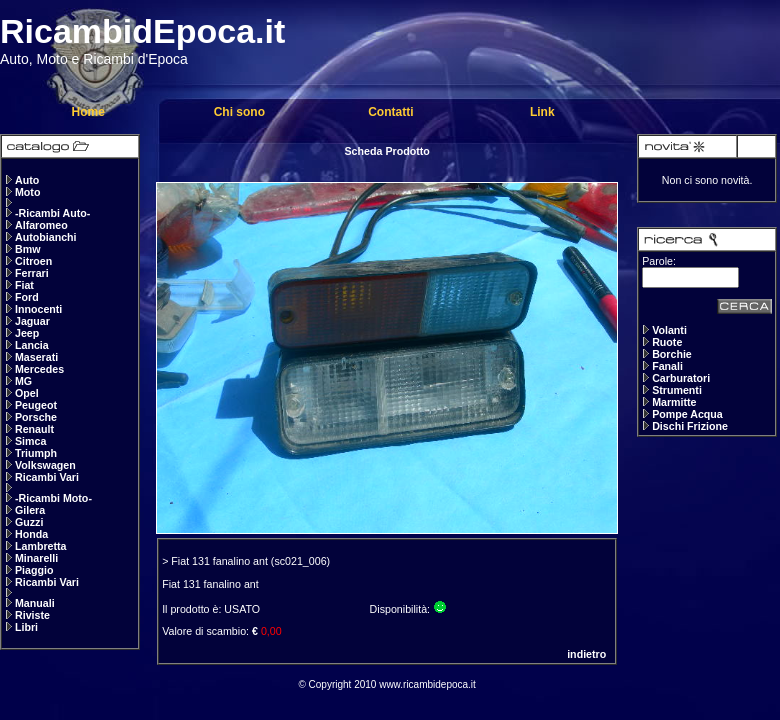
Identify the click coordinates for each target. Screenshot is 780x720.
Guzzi (29, 522)
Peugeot (36, 405)
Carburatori (681, 378)
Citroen (33, 261)
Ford (27, 297)
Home (87, 112)
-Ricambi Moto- (53, 498)
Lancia (32, 345)
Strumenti (677, 390)
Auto (27, 180)
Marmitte (674, 402)
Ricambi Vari (47, 477)
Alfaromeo (41, 225)
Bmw (27, 249)
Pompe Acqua (687, 414)
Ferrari (32, 273)
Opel (27, 393)
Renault (34, 429)
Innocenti (38, 309)
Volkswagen (45, 465)
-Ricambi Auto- (52, 213)
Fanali (667, 366)
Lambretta (41, 546)
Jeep (27, 333)
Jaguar (32, 321)
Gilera (30, 510)
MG (23, 381)
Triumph (36, 453)
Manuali (35, 603)
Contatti (390, 112)
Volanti (669, 330)
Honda (31, 534)
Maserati (36, 357)
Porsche (36, 417)
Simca (30, 441)
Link (542, 112)
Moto (27, 192)
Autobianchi (46, 237)
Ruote (667, 342)
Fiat (24, 285)
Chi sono (239, 112)
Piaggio (34, 570)
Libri (26, 627)
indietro (586, 654)
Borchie (672, 354)
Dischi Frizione (690, 426)
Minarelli (36, 558)
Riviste (32, 615)
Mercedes (39, 369)
